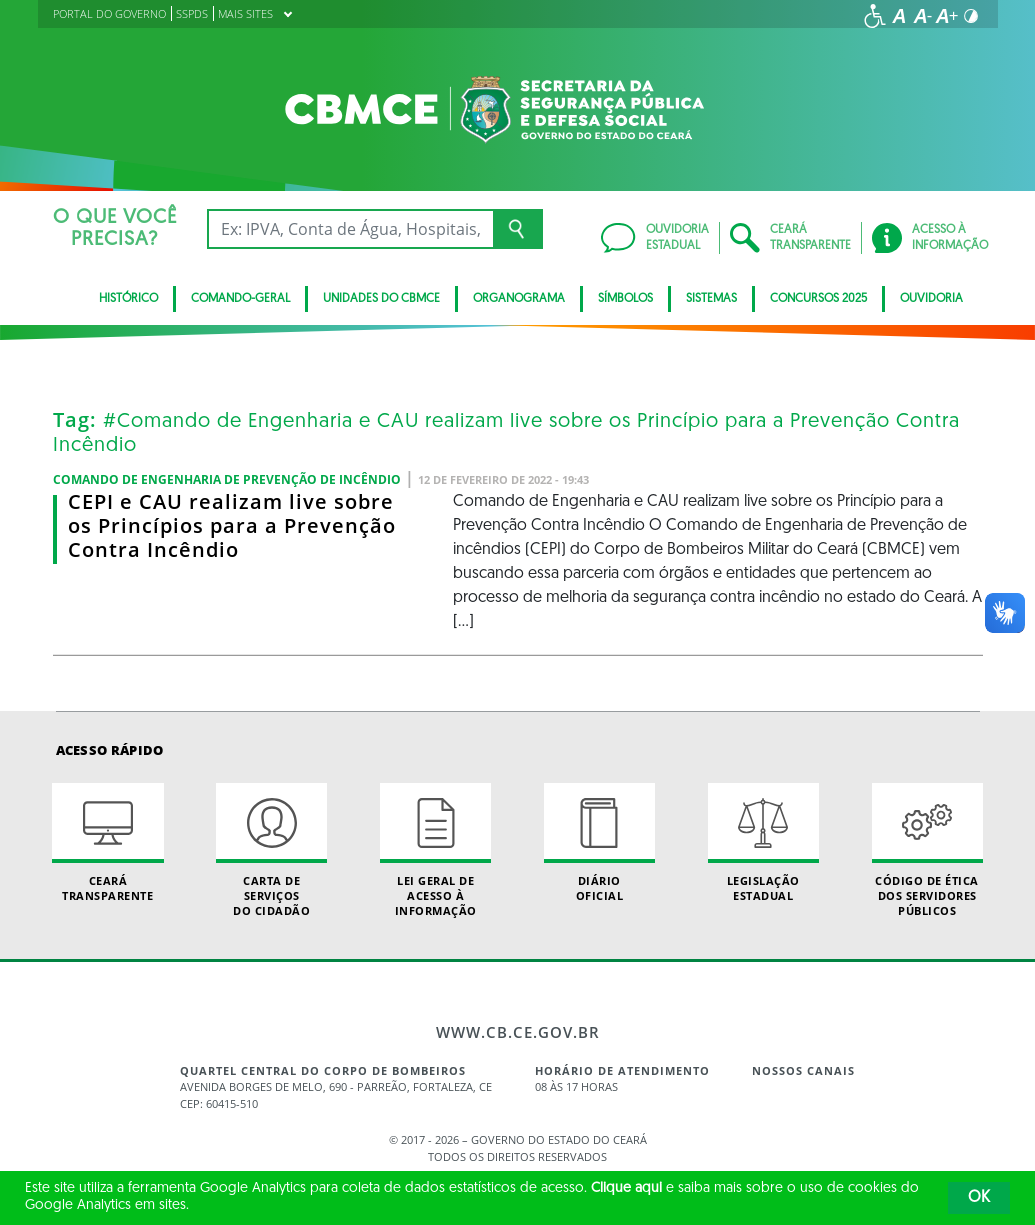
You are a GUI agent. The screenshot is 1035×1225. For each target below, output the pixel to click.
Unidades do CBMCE (381, 299)
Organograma (519, 299)
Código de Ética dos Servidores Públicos (927, 851)
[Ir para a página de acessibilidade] (875, 16)
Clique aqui (626, 1188)
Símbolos (625, 299)
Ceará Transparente (107, 843)
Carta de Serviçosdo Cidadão (271, 851)
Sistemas (711, 299)
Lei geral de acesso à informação (435, 851)
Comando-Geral (240, 299)
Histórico (128, 299)
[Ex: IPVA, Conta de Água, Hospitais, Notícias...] (350, 229)
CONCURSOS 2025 (818, 299)
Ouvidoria (931, 299)
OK (979, 1198)
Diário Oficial (599, 843)
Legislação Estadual (763, 843)
